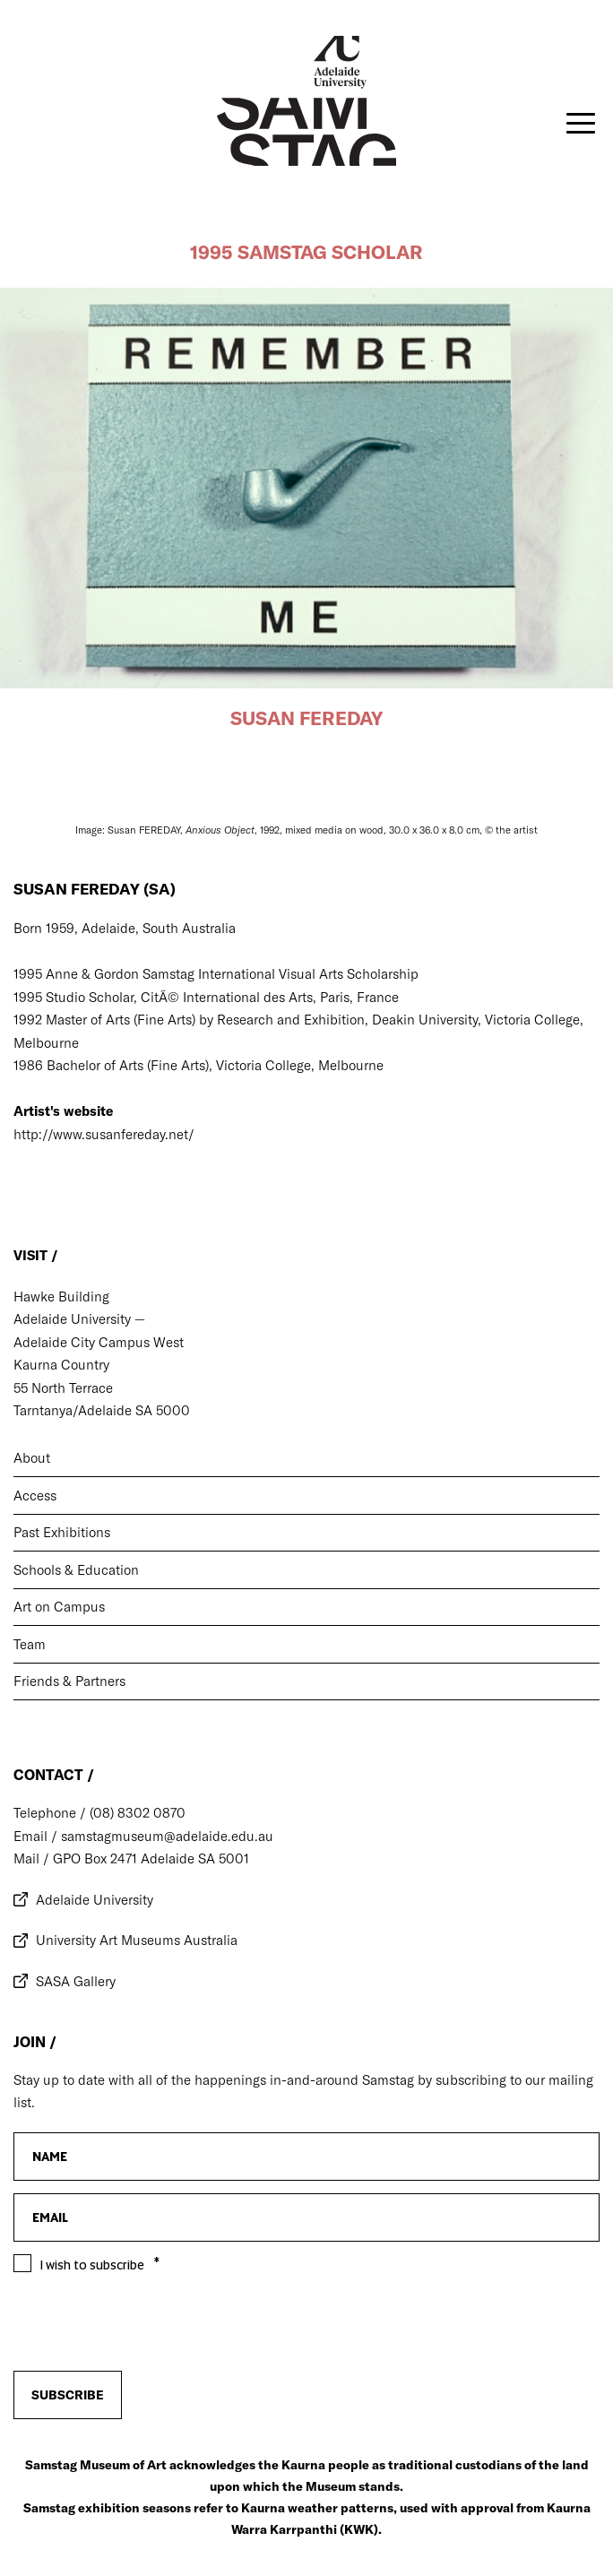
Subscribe (67, 2395)
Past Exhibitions (61, 1532)
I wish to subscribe (92, 2265)
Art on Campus (59, 1606)
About (31, 1457)
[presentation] (149, 2322)
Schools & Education (76, 1569)
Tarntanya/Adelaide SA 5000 (101, 1410)
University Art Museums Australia (136, 1940)
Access (34, 1495)
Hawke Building (61, 1296)
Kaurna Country (61, 1364)
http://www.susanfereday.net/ (105, 1134)
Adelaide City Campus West (98, 1342)
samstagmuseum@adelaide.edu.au (165, 1836)
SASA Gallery (76, 1981)
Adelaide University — (79, 1318)
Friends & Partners (69, 1681)
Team (29, 1644)
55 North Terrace (63, 1387)
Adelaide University (94, 1899)
